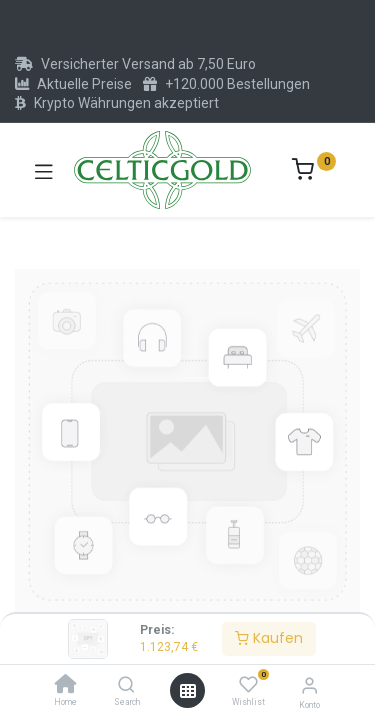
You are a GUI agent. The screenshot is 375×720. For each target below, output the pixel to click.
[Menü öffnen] (188, 691)
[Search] (126, 686)
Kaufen (269, 638)
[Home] (66, 686)
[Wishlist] (248, 685)
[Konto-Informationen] (309, 685)
